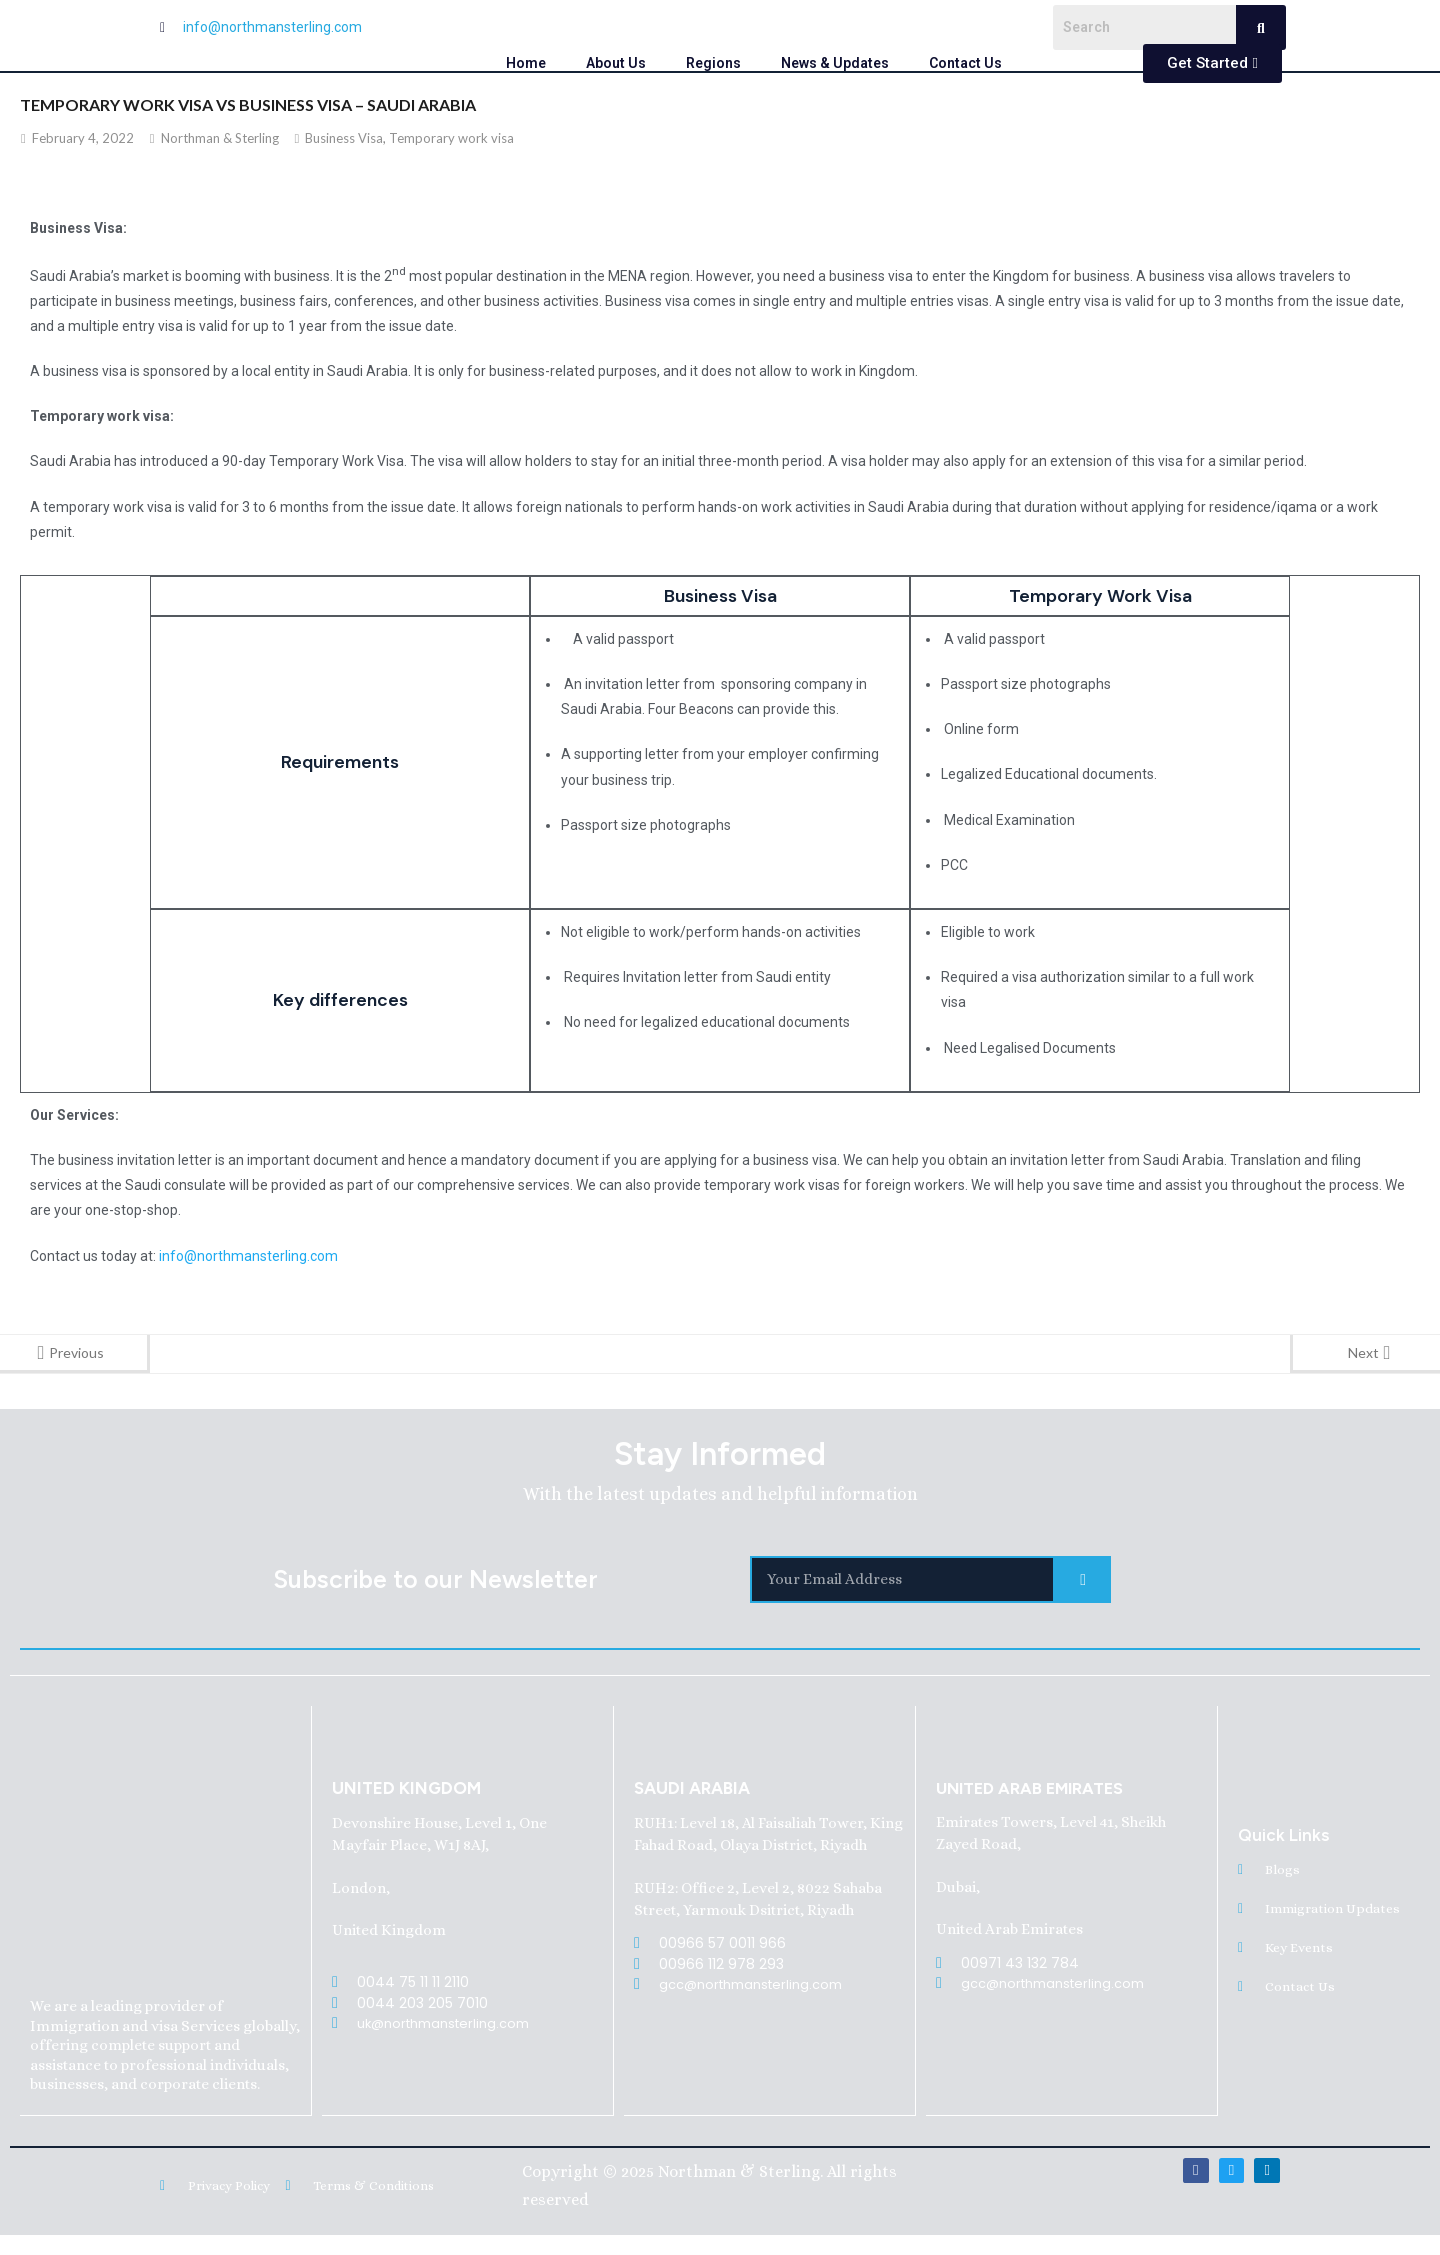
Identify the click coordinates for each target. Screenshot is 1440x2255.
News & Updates (835, 63)
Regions (713, 63)
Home (526, 63)
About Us (616, 63)
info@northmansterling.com (248, 1256)
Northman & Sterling (220, 138)
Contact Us (965, 63)
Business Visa (344, 138)
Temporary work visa (451, 138)
